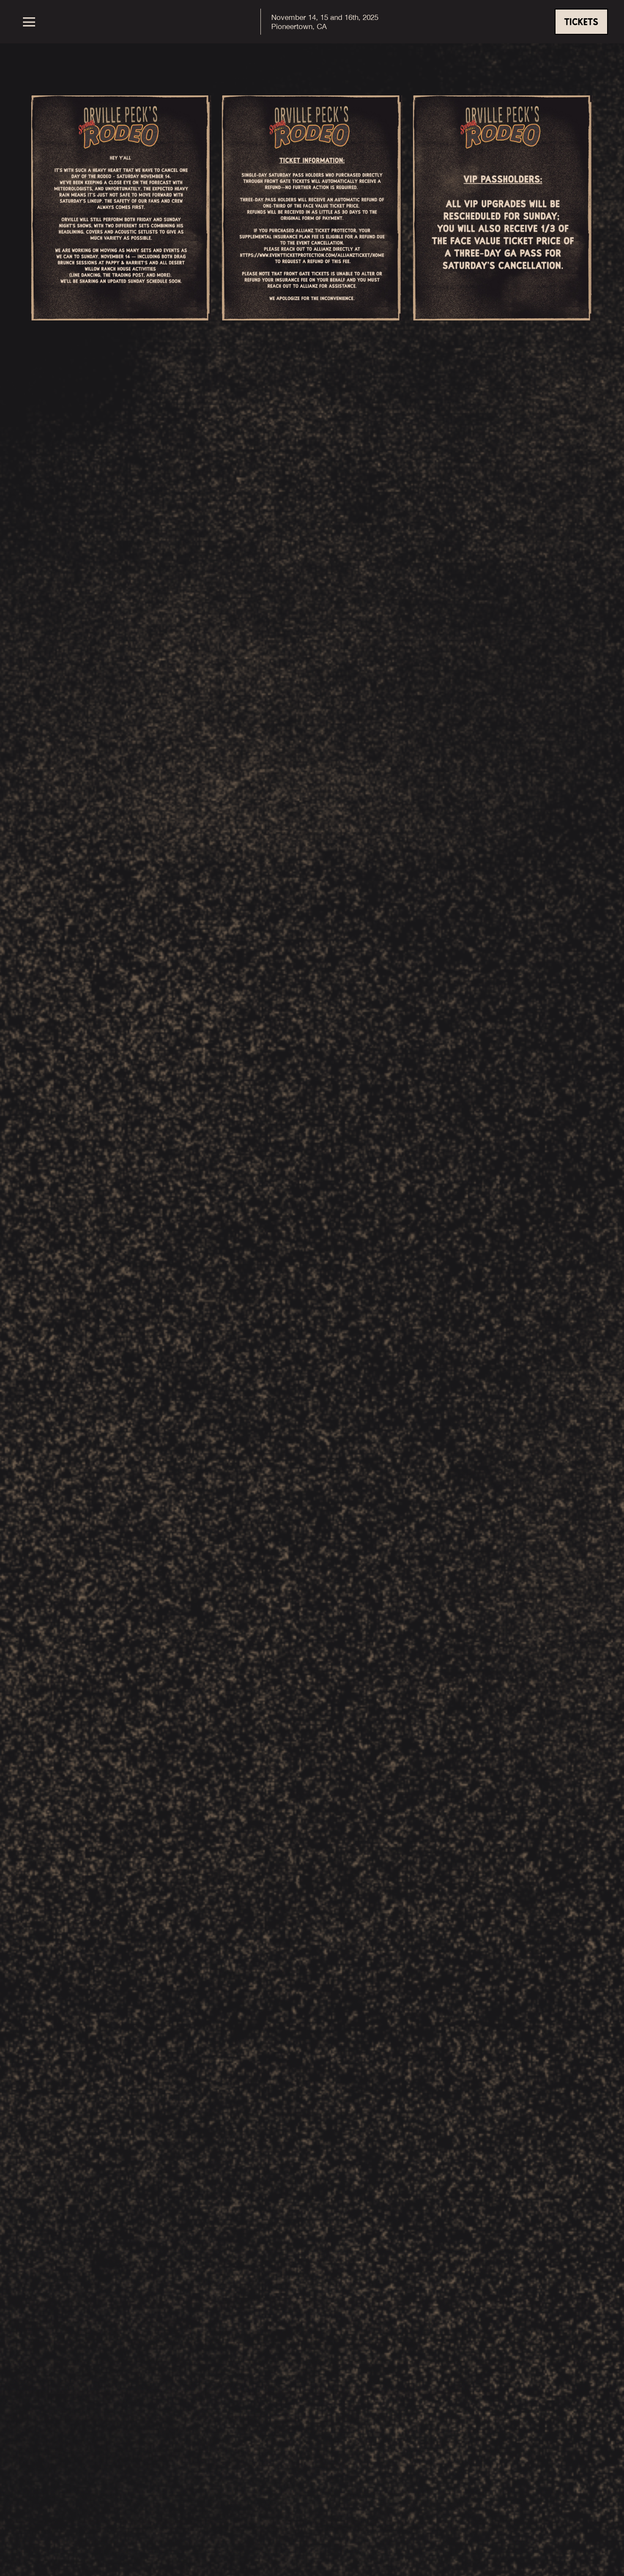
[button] (45, 22)
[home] (314, 22)
